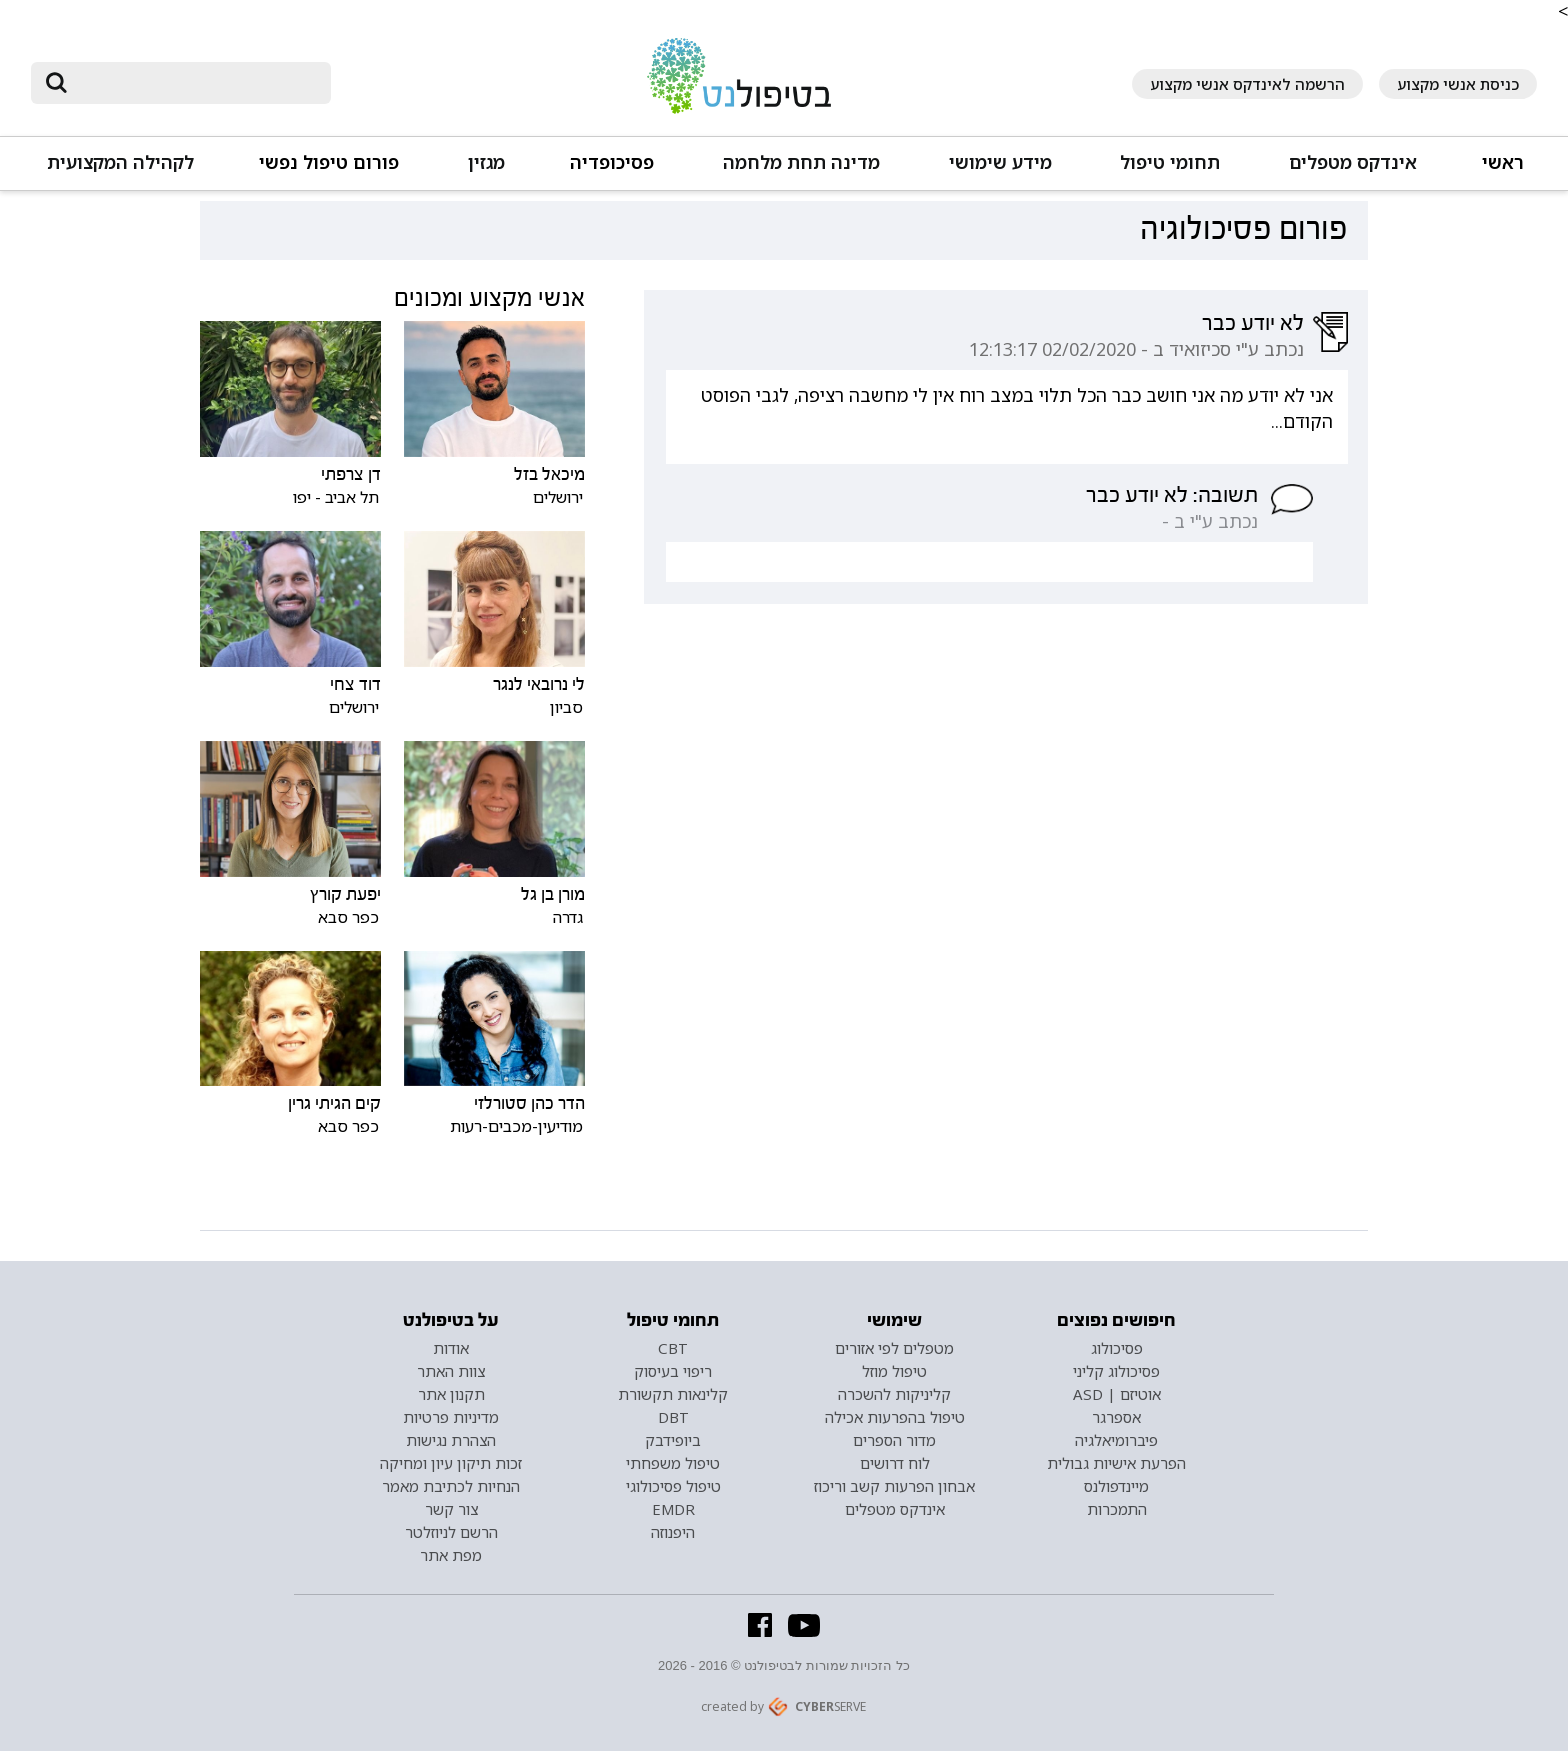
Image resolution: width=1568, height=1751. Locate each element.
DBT (673, 1417)
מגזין (486, 162)
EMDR (673, 1509)
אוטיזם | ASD (1117, 1394)
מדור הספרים (894, 1440)
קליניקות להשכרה (894, 1394)
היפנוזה (673, 1532)
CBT (673, 1348)
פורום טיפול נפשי (329, 162)
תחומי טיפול (1170, 162)
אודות (451, 1348)
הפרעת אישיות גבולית (1116, 1463)
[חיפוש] (195, 83)
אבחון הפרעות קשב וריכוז (894, 1486)
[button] (1351, 171)
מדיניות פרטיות (451, 1417)
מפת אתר (451, 1555)
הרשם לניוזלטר (451, 1532)
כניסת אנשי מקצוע (1458, 84)
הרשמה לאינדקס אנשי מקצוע (1247, 84)
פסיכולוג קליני (1116, 1371)
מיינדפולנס (1116, 1486)
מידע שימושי (1000, 162)
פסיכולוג (1117, 1348)
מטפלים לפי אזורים (894, 1348)
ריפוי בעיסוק (673, 1371)
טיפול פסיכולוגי (673, 1486)
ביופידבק (673, 1440)
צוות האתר (451, 1371)
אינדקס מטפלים (1353, 162)
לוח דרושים (895, 1463)
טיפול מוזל (894, 1371)
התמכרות (1117, 1509)
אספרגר (1116, 1417)
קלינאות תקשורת (673, 1394)
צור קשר (451, 1509)
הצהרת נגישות (451, 1440)
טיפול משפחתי (673, 1463)
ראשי (1503, 162)
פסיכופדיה (612, 162)
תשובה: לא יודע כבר (1172, 495)
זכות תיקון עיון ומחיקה (451, 1463)
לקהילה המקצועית (120, 162)
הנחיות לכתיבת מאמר (451, 1486)
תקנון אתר (451, 1394)
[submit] (56, 83)
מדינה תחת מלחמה (801, 162)
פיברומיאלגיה (1116, 1440)
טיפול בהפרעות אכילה (895, 1417)
